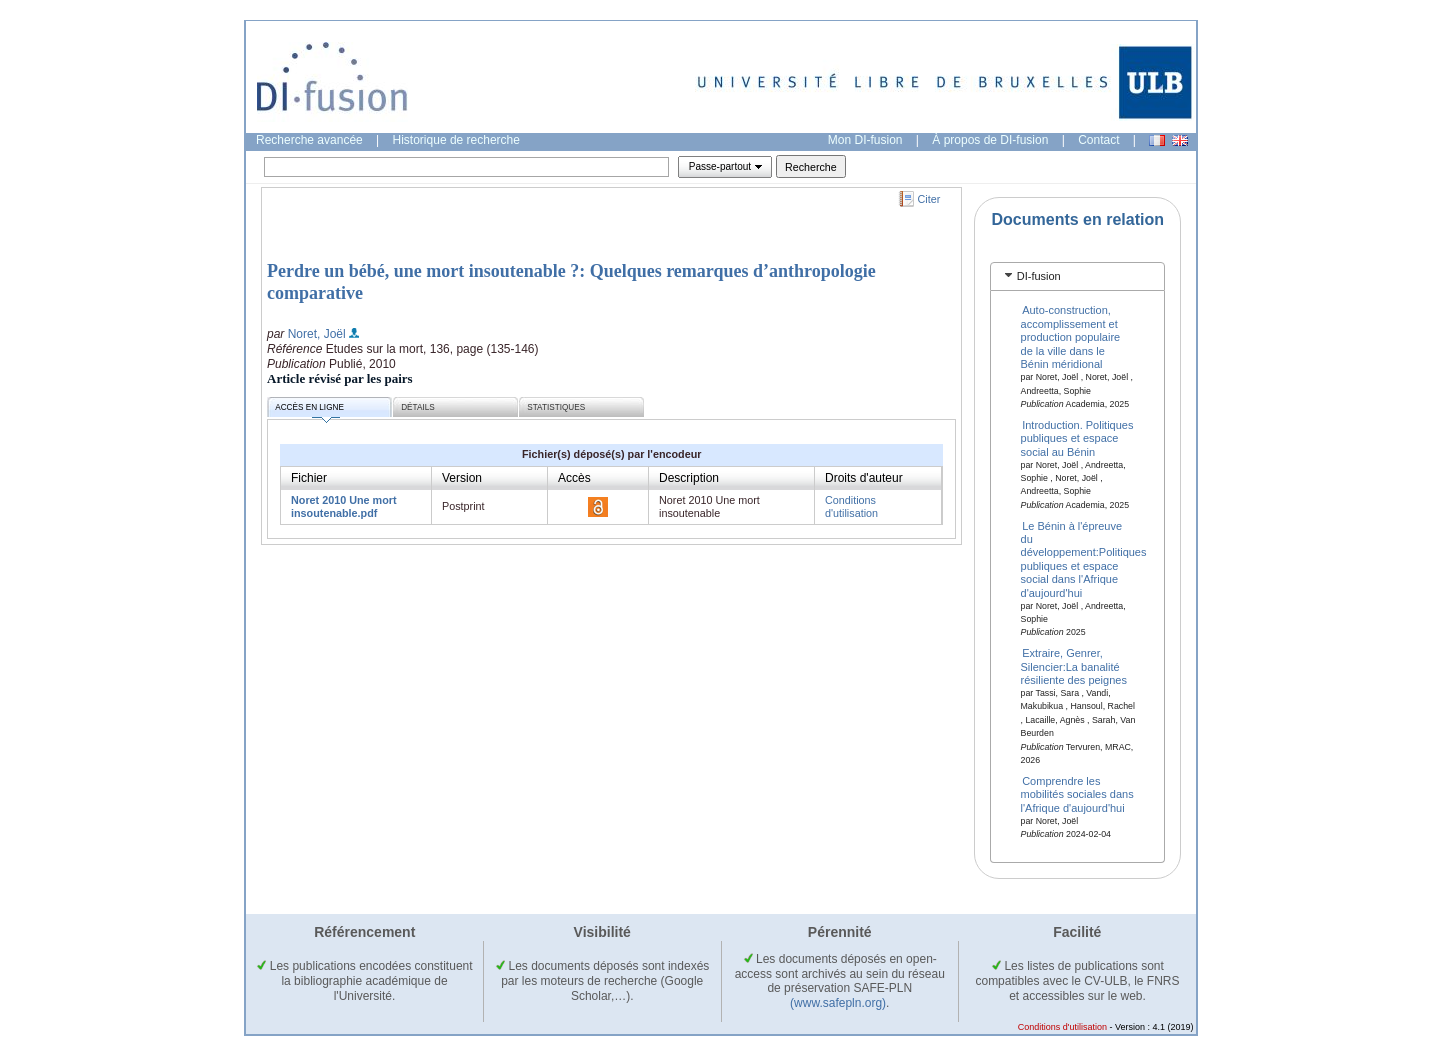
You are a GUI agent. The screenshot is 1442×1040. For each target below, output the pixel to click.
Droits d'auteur (864, 478)
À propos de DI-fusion (990, 140)
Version (462, 478)
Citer (929, 199)
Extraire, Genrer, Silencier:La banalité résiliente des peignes (1074, 666)
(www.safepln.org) (838, 1003)
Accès (574, 478)
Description (689, 478)
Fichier (309, 478)
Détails (418, 407)
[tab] (1077, 276)
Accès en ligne (309, 410)
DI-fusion (1039, 276)
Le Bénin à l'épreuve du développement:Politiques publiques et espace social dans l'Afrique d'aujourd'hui (1084, 558)
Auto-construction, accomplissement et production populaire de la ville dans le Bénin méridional (1071, 337)
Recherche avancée (309, 140)
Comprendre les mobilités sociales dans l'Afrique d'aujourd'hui (1077, 794)
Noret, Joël (317, 334)
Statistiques (556, 407)
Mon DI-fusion (865, 140)
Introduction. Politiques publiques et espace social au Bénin (1077, 437)
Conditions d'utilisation (851, 506)
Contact (1098, 140)
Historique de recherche (456, 140)
